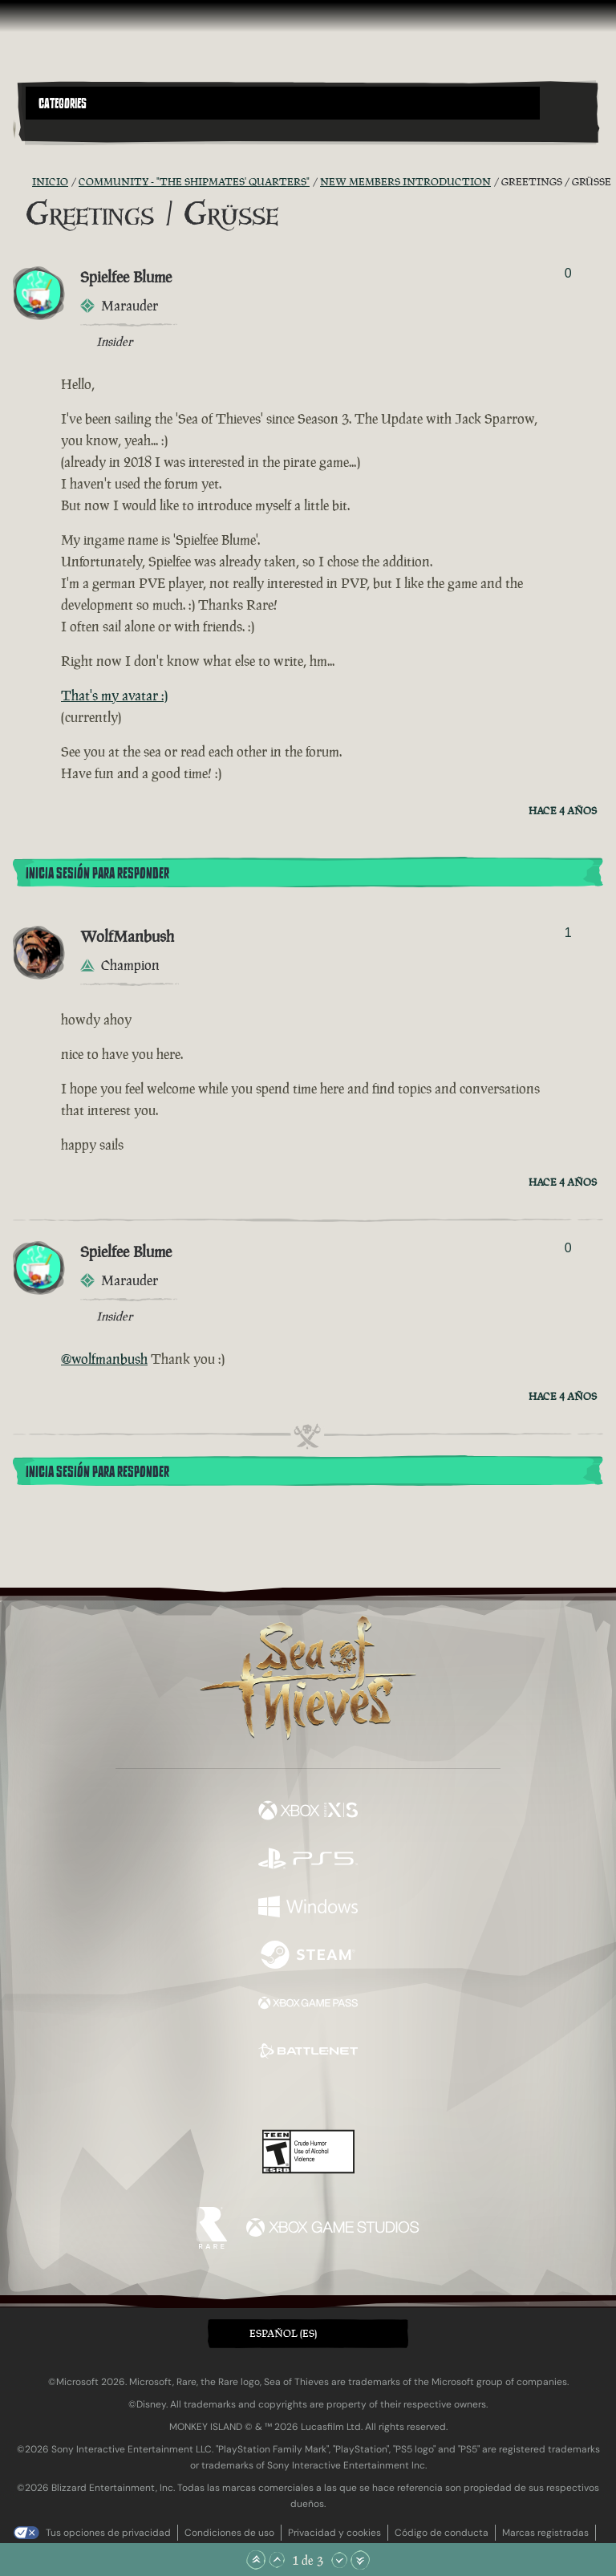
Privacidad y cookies (334, 2532)
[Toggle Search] (47, 129)
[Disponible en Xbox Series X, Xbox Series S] (308, 1812)
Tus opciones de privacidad (108, 2532)
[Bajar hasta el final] (360, 2560)
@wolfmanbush (104, 1359)
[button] (283, 103)
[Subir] (277, 2560)
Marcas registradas (545, 2532)
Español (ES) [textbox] (283, 2333)
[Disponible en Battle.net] (308, 2053)
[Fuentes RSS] (22, 182)
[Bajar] (339, 2560)
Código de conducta (441, 2532)
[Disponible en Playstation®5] (308, 1860)
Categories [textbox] (62, 103)
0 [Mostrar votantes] (568, 273)
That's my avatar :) (114, 695)
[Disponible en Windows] (308, 1908)
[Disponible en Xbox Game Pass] (308, 2004)
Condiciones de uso (229, 2532)
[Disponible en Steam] (308, 1956)
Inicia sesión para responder (97, 873)
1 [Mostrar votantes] (568, 932)
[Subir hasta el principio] (255, 2560)
